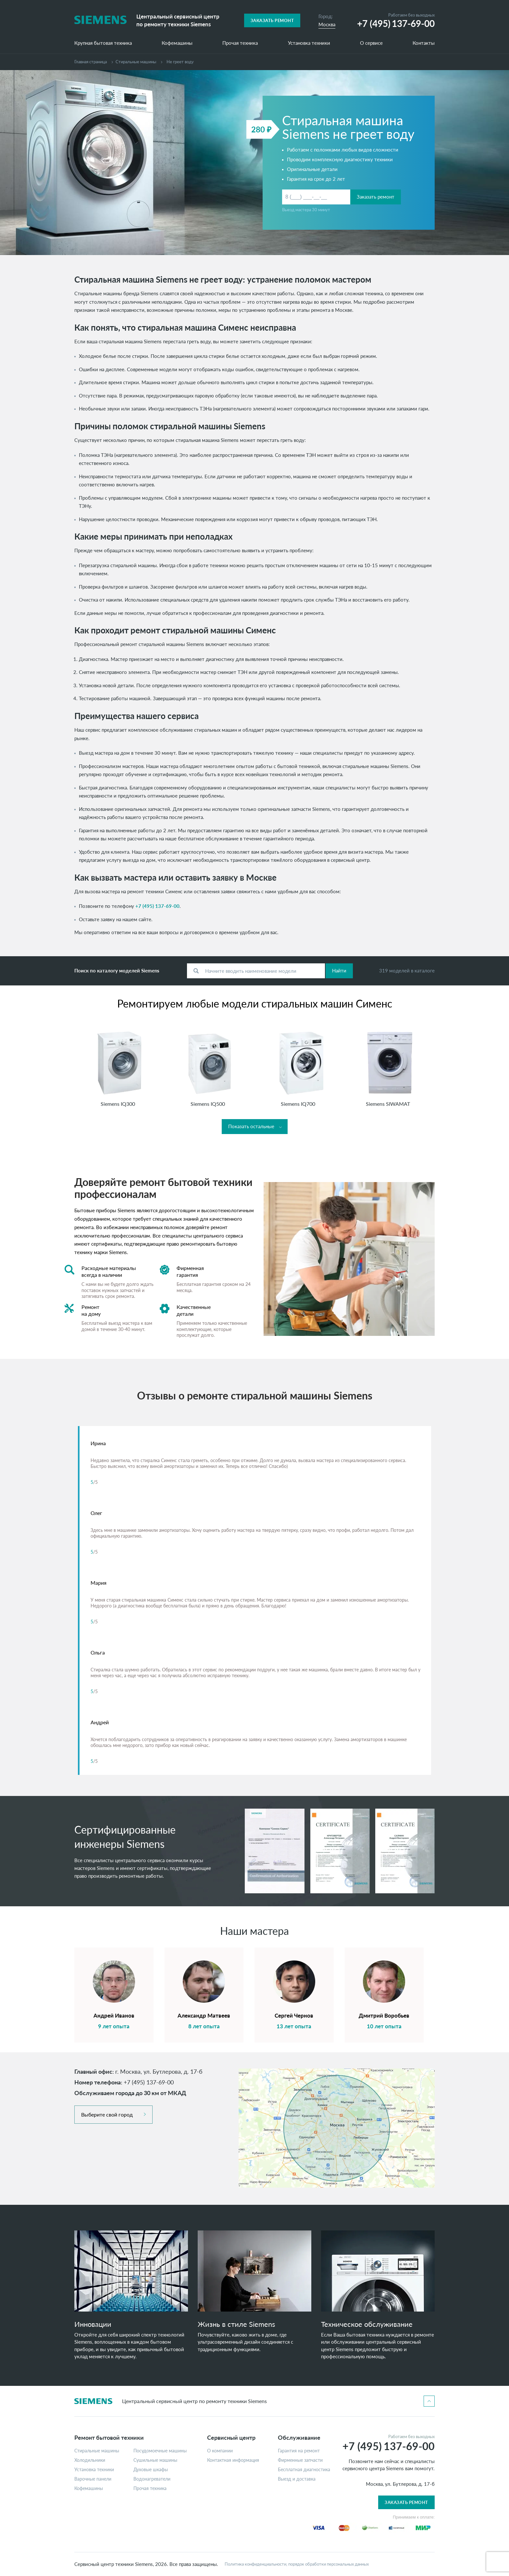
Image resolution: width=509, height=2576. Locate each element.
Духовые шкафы (150, 2469)
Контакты (424, 43)
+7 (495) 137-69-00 (157, 906)
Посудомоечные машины (160, 2450)
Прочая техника (240, 43)
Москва (326, 24)
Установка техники (309, 43)
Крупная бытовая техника (103, 43)
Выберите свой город (107, 2114)
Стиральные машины (96, 2450)
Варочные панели (92, 2479)
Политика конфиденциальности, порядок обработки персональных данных (297, 2564)
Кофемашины (177, 43)
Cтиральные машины (136, 61)
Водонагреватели (151, 2479)
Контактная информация (233, 2460)
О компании (220, 2450)
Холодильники (89, 2460)
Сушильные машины (155, 2460)
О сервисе (371, 43)
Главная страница (90, 61)
